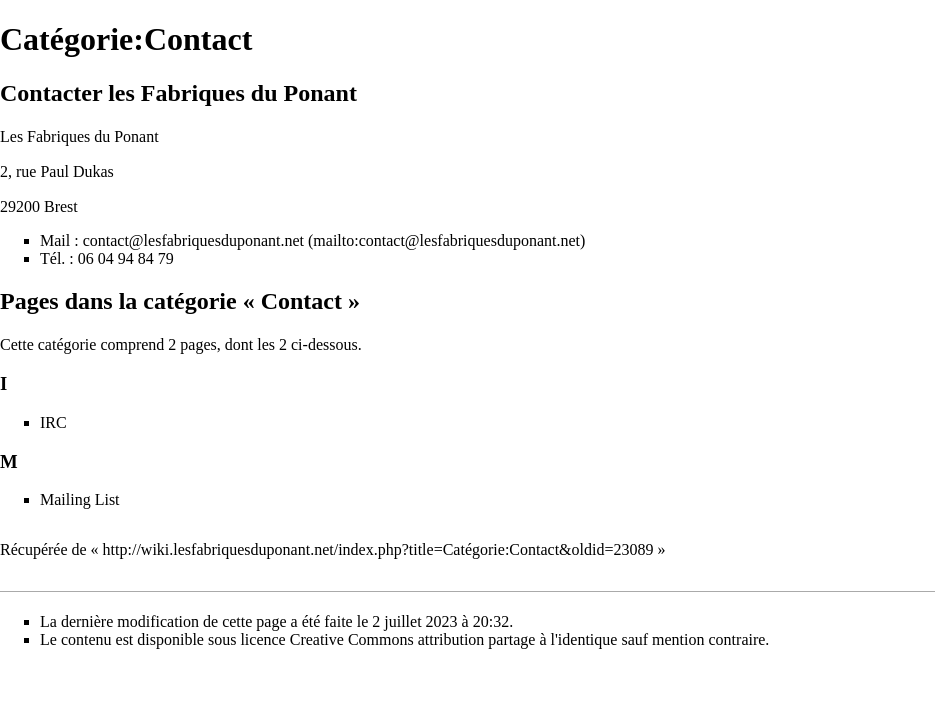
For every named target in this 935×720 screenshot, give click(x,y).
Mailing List (80, 499)
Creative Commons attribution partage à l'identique (454, 639)
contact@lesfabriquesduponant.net (193, 240)
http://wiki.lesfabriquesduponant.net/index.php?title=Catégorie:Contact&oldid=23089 (378, 549)
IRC (53, 422)
